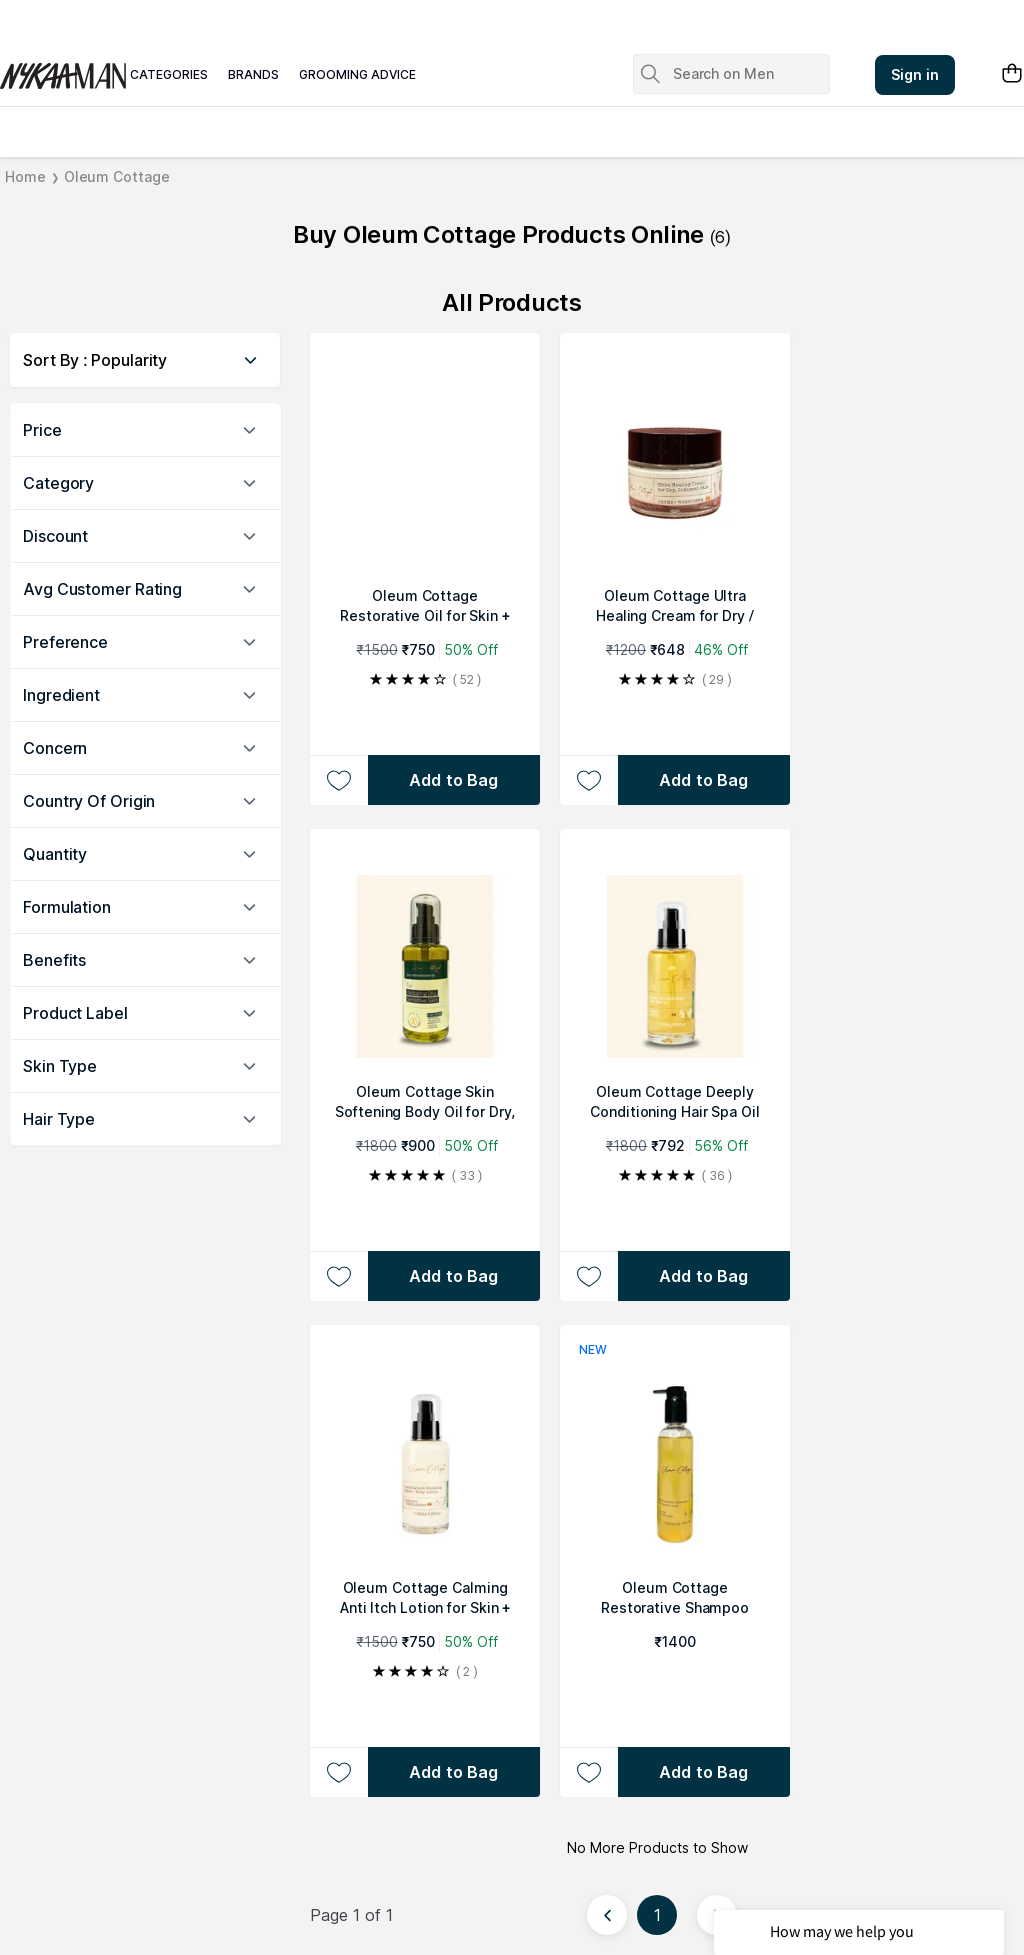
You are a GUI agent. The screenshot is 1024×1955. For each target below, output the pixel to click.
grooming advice (357, 74)
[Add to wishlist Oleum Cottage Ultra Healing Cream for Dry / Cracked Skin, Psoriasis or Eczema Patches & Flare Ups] (588, 780)
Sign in (915, 74)
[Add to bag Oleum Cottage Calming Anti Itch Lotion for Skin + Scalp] (454, 1772)
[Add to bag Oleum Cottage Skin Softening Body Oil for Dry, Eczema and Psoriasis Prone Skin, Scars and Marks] (454, 1276)
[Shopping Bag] (1012, 74)
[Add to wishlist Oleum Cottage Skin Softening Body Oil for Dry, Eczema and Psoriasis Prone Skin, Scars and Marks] (338, 1276)
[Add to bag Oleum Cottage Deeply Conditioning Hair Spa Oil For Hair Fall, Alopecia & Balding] (704, 1276)
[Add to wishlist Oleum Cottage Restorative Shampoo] (588, 1772)
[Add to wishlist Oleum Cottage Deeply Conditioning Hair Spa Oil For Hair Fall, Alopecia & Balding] (588, 1276)
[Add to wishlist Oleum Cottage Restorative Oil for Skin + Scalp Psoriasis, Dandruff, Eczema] (338, 780)
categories (169, 74)
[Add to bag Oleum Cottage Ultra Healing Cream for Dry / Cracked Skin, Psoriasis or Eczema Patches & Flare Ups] (704, 780)
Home (25, 176)
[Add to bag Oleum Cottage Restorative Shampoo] (704, 1772)
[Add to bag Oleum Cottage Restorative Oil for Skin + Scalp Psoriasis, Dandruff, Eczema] (454, 780)
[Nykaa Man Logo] (60, 69)
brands (253, 74)
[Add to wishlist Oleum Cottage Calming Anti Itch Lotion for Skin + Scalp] (338, 1772)
